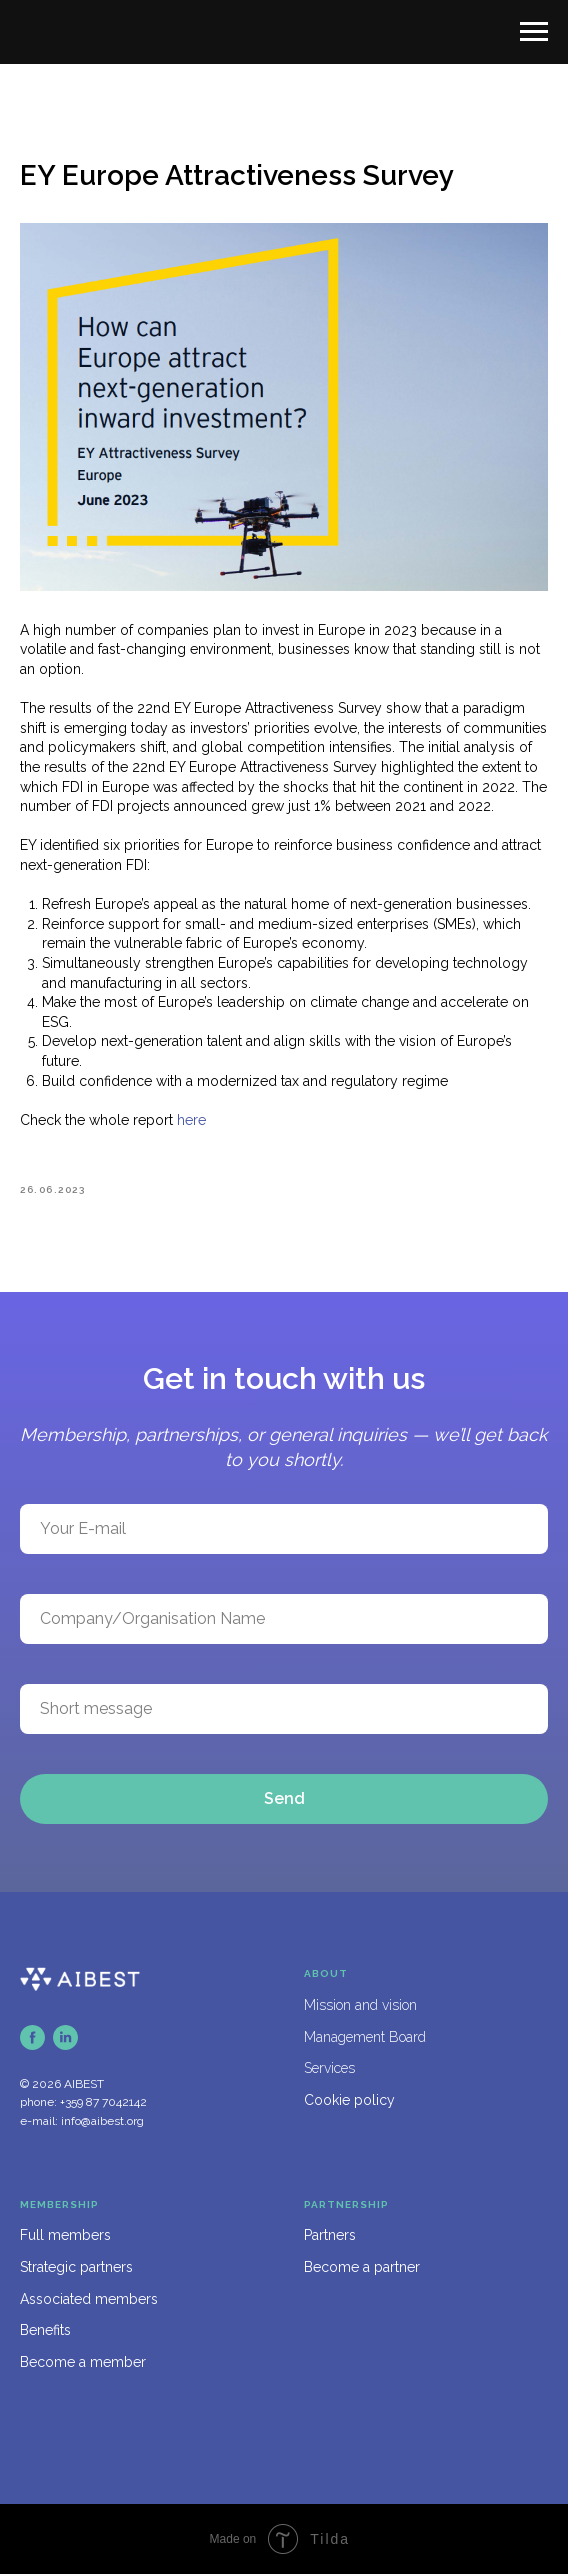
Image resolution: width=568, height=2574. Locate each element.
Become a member (83, 2362)
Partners (330, 2235)
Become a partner (362, 2267)
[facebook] (32, 2037)
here (191, 1120)
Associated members (89, 2299)
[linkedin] (65, 2037)
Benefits (45, 2330)
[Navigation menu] (534, 32)
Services (329, 2068)
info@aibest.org (102, 2121)
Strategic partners (76, 2267)
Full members (65, 2235)
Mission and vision (360, 2005)
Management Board (365, 2037)
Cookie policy (349, 2100)
